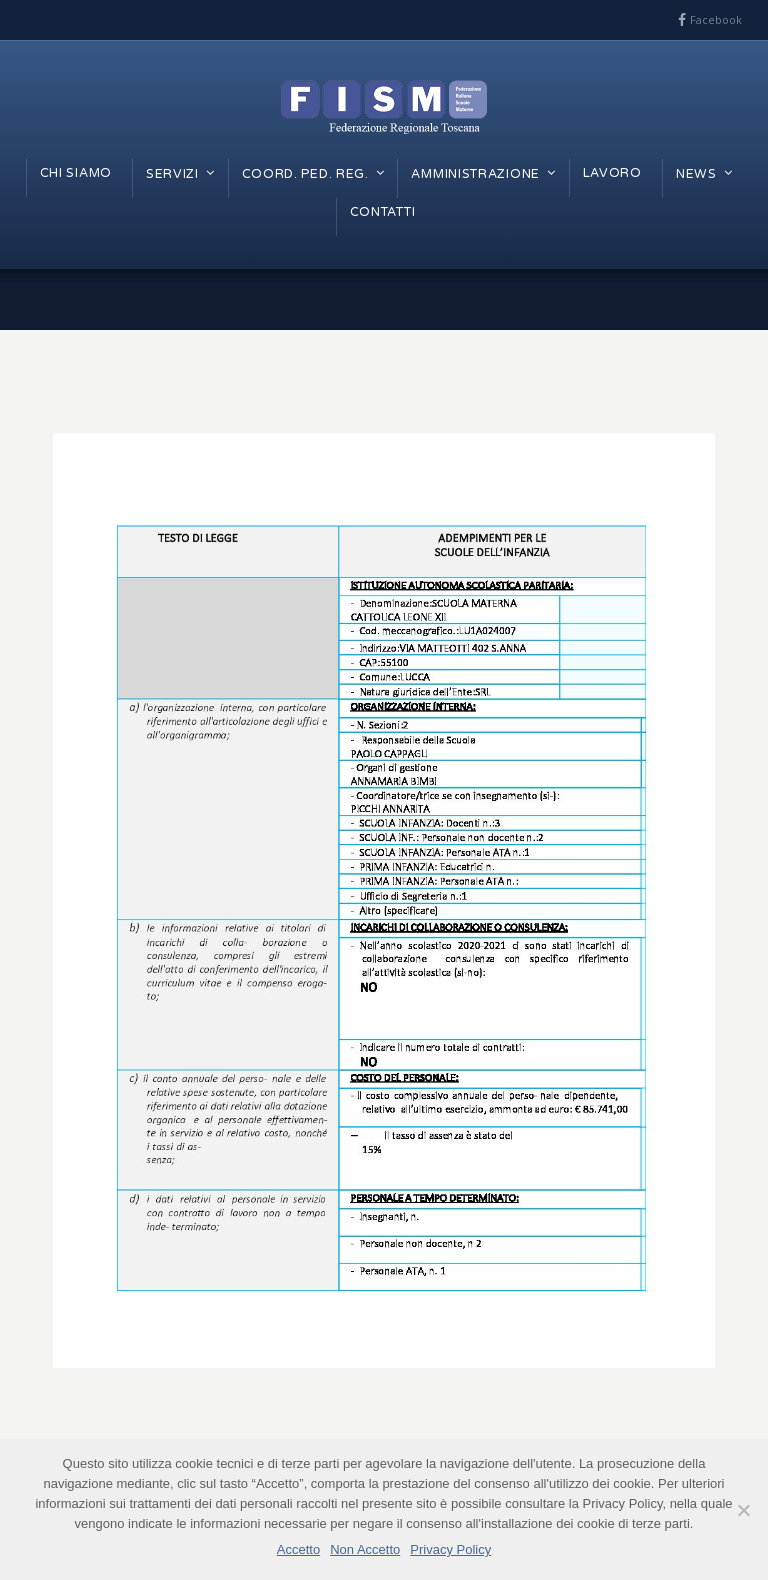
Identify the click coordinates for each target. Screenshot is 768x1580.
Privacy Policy (450, 1549)
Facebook (716, 19)
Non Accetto (365, 1549)
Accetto (298, 1549)
